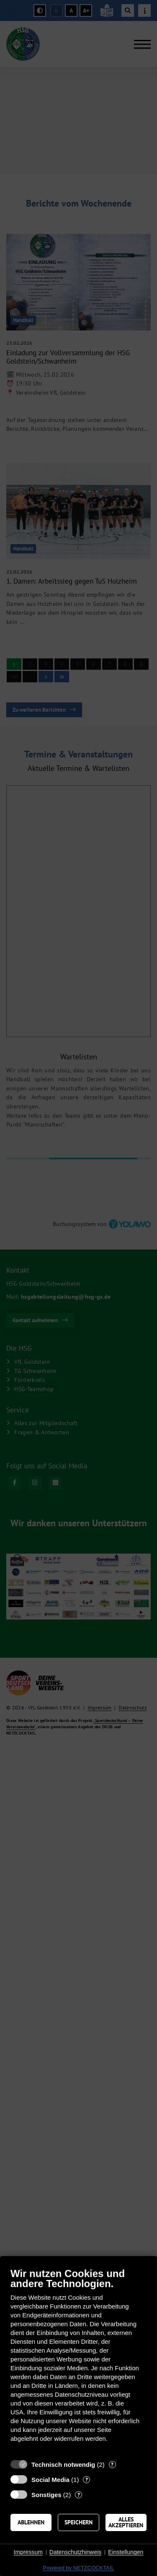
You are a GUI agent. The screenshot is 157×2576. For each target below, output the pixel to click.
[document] (78, 2361)
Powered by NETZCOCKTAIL (78, 2568)
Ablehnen (31, 2522)
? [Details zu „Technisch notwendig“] (112, 2464)
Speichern (78, 2522)
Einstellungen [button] (125, 2552)
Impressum (28, 2552)
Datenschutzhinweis (75, 2552)
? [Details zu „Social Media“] (86, 2479)
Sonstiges (46, 2494)
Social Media (50, 2479)
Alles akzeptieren (125, 2522)
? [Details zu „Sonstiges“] (78, 2494)
